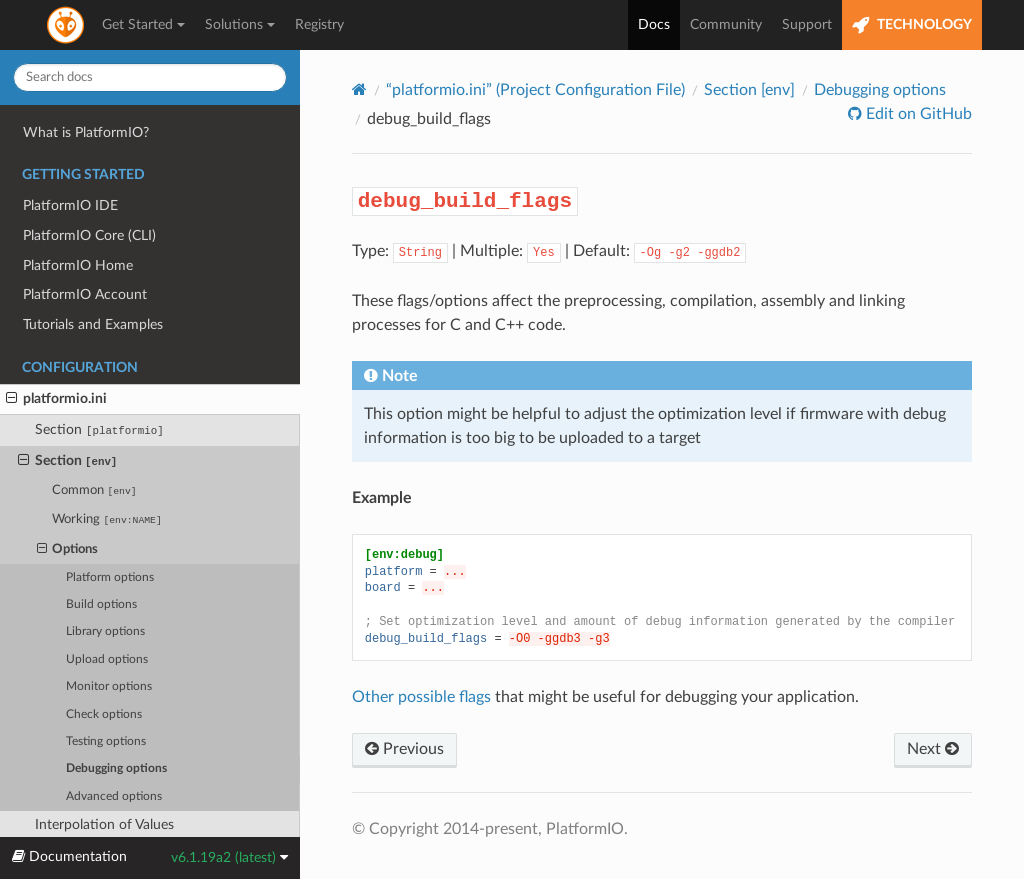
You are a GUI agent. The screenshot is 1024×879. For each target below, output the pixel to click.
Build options (101, 604)
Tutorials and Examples (93, 324)
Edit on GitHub (917, 114)
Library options (105, 631)
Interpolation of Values (104, 824)
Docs (654, 25)
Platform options (110, 577)
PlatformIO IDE (70, 205)
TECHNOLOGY (912, 25)
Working (106, 519)
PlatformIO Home (78, 265)
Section (99, 429)
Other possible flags (421, 697)
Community (726, 25)
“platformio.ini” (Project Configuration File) (535, 90)
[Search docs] (150, 77)
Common (94, 490)
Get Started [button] (143, 25)
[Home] (359, 89)
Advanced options (114, 796)
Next (933, 749)
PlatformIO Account (85, 294)
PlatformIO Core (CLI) (89, 235)
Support (807, 25)
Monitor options (109, 686)
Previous (404, 749)
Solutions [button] (240, 25)
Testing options (106, 741)
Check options (104, 714)
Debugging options (116, 768)
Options (68, 550)
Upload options (107, 659)
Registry (319, 25)
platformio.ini (56, 399)
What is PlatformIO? (86, 132)
